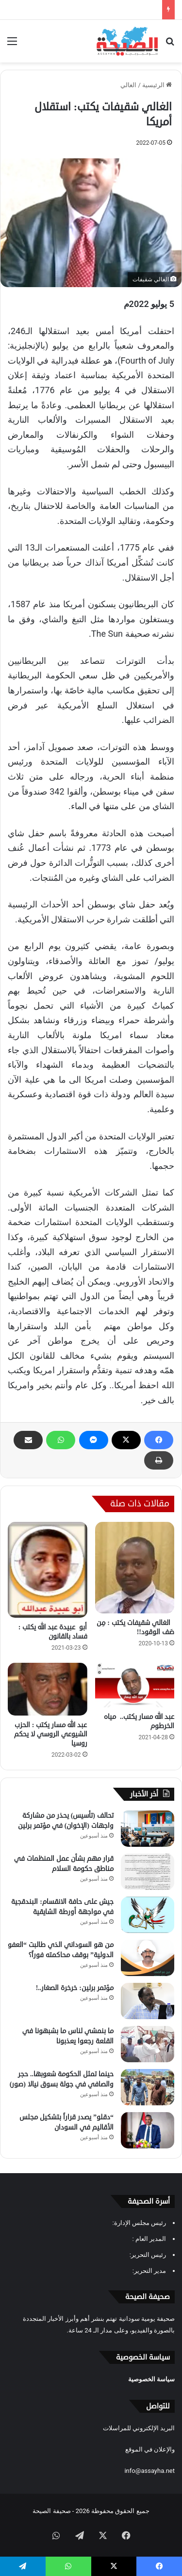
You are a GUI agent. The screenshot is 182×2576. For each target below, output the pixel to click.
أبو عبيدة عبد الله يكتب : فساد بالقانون (52, 1632)
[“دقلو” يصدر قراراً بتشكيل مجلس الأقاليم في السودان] (147, 2130)
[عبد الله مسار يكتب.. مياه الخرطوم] (135, 1685)
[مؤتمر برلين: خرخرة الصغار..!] (147, 2001)
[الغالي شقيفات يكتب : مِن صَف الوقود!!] (135, 1567)
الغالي (128, 85)
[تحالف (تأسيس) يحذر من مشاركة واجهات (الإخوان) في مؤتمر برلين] (147, 1828)
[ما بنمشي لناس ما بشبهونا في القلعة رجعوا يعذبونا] (147, 2044)
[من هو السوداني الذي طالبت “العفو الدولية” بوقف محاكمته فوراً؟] (147, 1958)
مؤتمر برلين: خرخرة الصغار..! (75, 1988)
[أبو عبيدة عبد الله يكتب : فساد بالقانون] (47, 1570)
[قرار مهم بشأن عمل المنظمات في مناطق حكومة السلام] (147, 1872)
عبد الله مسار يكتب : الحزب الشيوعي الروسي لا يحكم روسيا (50, 1734)
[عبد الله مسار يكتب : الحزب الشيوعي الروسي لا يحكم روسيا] (47, 1689)
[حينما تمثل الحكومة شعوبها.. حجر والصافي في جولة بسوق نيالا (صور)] (147, 2087)
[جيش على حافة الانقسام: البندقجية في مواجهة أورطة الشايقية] (147, 1915)
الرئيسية (157, 85)
